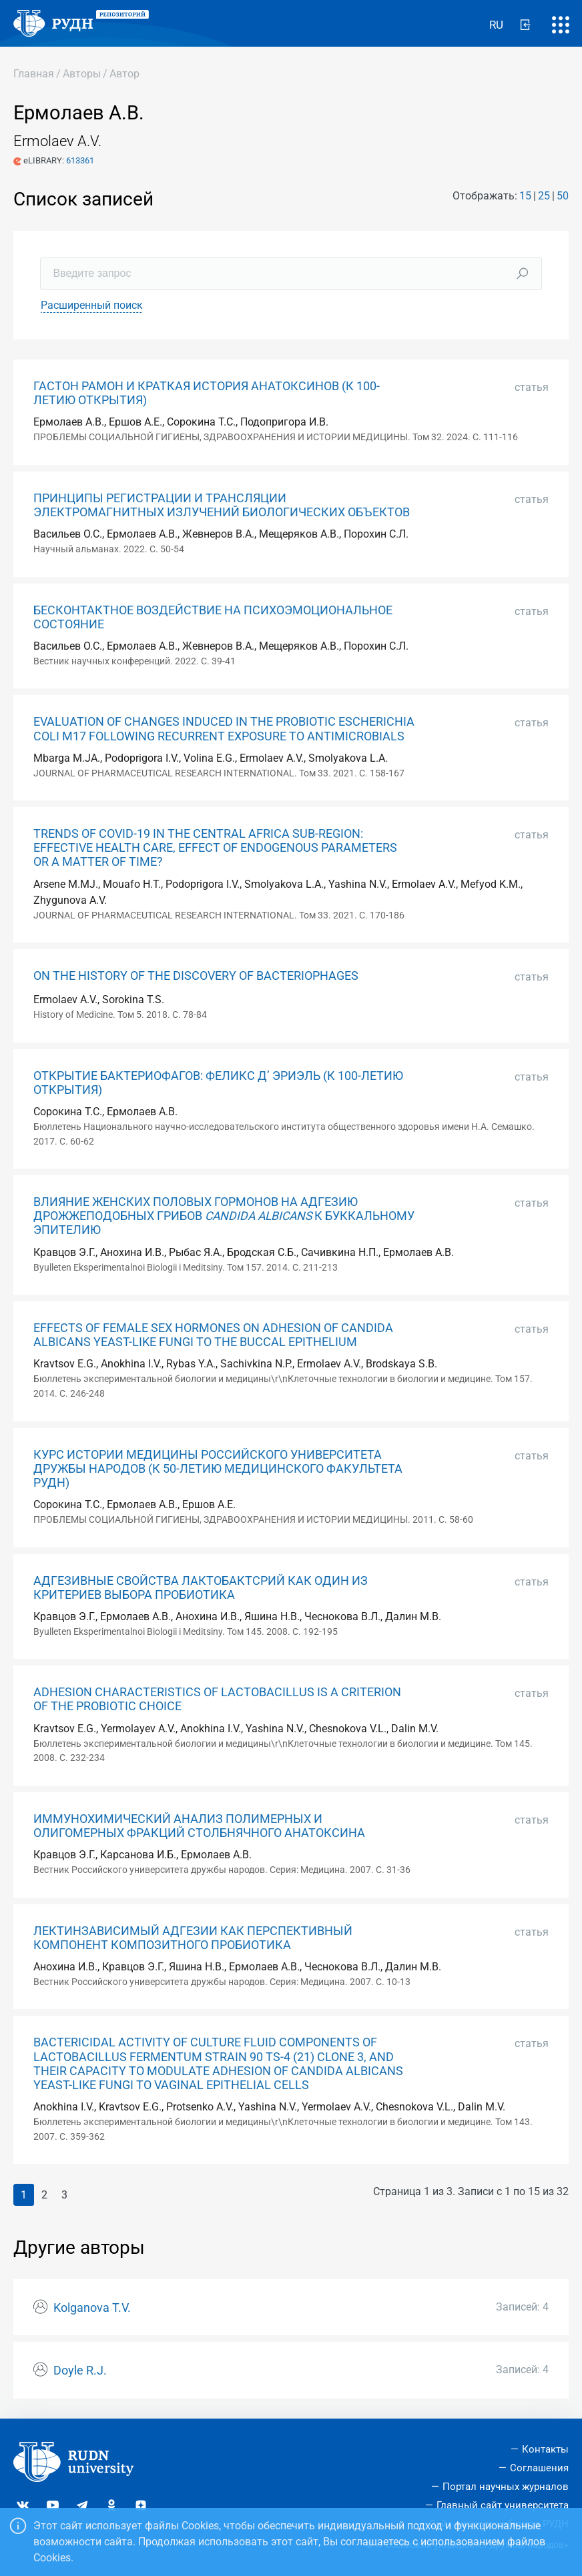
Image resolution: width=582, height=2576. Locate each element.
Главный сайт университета (503, 2505)
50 (563, 195)
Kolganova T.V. (92, 2308)
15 (525, 195)
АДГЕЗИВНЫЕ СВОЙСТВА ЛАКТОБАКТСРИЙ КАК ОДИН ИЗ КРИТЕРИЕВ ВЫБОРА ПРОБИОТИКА (200, 1587)
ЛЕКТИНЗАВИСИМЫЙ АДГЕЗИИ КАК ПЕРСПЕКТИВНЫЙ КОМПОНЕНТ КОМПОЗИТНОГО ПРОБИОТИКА (192, 1938)
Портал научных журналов (506, 2487)
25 (544, 195)
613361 (80, 160)
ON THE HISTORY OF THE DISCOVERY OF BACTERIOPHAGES (195, 976)
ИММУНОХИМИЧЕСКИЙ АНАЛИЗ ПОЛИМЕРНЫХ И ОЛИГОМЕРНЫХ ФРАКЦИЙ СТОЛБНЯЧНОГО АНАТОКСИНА (199, 1826)
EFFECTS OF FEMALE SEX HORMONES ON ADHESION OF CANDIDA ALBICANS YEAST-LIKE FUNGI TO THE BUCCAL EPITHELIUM (213, 1335)
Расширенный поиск (92, 305)
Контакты (545, 2449)
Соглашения (539, 2468)
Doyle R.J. (80, 2370)
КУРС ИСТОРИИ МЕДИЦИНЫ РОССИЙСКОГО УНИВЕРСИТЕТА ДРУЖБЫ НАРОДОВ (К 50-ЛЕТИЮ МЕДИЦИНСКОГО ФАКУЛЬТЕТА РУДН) (217, 1468)
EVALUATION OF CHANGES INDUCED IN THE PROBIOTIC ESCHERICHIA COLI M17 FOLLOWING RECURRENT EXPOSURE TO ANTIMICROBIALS (223, 728)
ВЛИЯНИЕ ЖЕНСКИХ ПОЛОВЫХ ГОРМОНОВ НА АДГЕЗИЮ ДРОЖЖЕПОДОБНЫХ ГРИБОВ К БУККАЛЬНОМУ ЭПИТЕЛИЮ (223, 1216)
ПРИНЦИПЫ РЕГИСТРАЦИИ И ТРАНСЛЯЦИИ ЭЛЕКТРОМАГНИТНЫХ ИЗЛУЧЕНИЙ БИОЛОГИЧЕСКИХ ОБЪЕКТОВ (221, 505)
